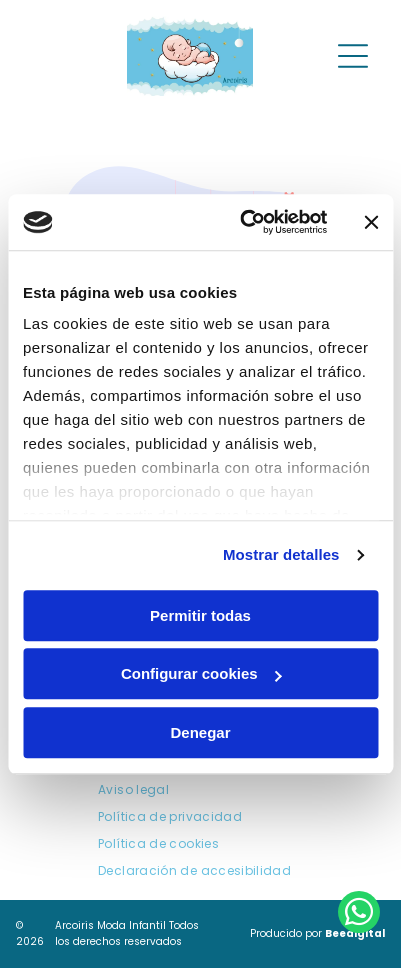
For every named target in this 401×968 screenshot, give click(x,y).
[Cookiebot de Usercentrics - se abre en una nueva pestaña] (245, 222)
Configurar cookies (201, 673)
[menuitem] (133, 790)
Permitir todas (200, 615)
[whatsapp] (359, 914)
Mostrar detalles (281, 554)
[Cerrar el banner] (371, 222)
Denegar (200, 732)
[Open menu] (353, 56)
